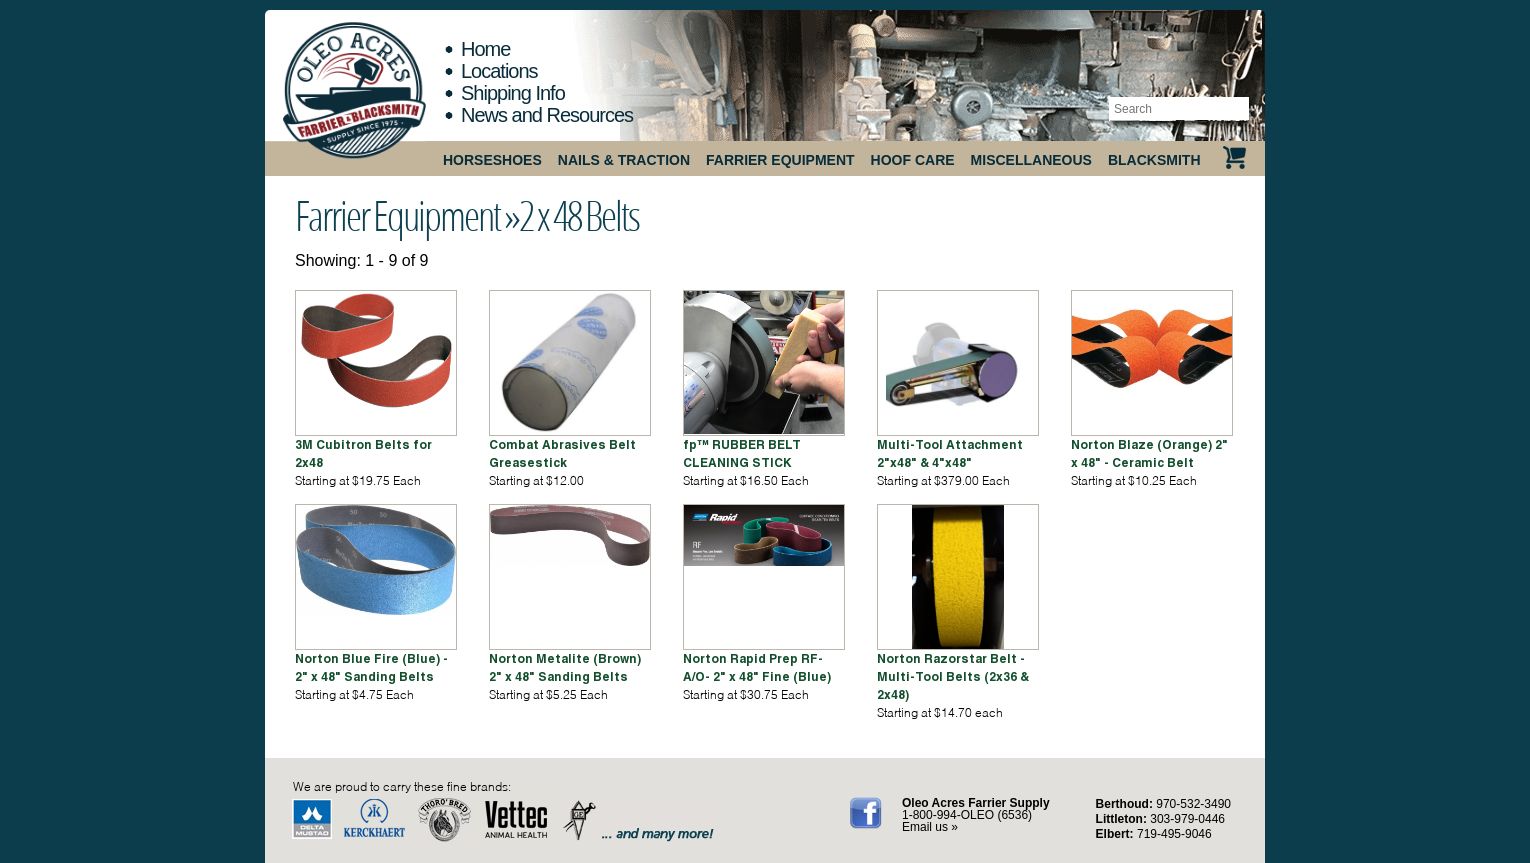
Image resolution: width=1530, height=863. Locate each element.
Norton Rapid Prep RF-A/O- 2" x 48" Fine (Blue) (757, 667)
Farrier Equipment (780, 160)
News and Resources (547, 115)
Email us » (930, 827)
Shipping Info (513, 93)
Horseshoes (492, 160)
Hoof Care (913, 160)
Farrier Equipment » (407, 215)
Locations (499, 71)
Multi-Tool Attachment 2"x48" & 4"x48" (950, 453)
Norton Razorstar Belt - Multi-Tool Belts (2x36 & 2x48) (953, 676)
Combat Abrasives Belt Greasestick (562, 453)
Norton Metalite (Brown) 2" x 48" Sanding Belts (565, 667)
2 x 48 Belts (579, 215)
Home (485, 49)
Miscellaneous (1031, 160)
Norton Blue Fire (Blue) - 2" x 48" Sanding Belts (371, 667)
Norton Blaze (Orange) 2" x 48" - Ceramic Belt (1149, 453)
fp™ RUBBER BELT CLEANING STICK (742, 453)
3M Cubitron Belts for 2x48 (363, 453)
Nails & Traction (624, 160)
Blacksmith (1154, 160)
